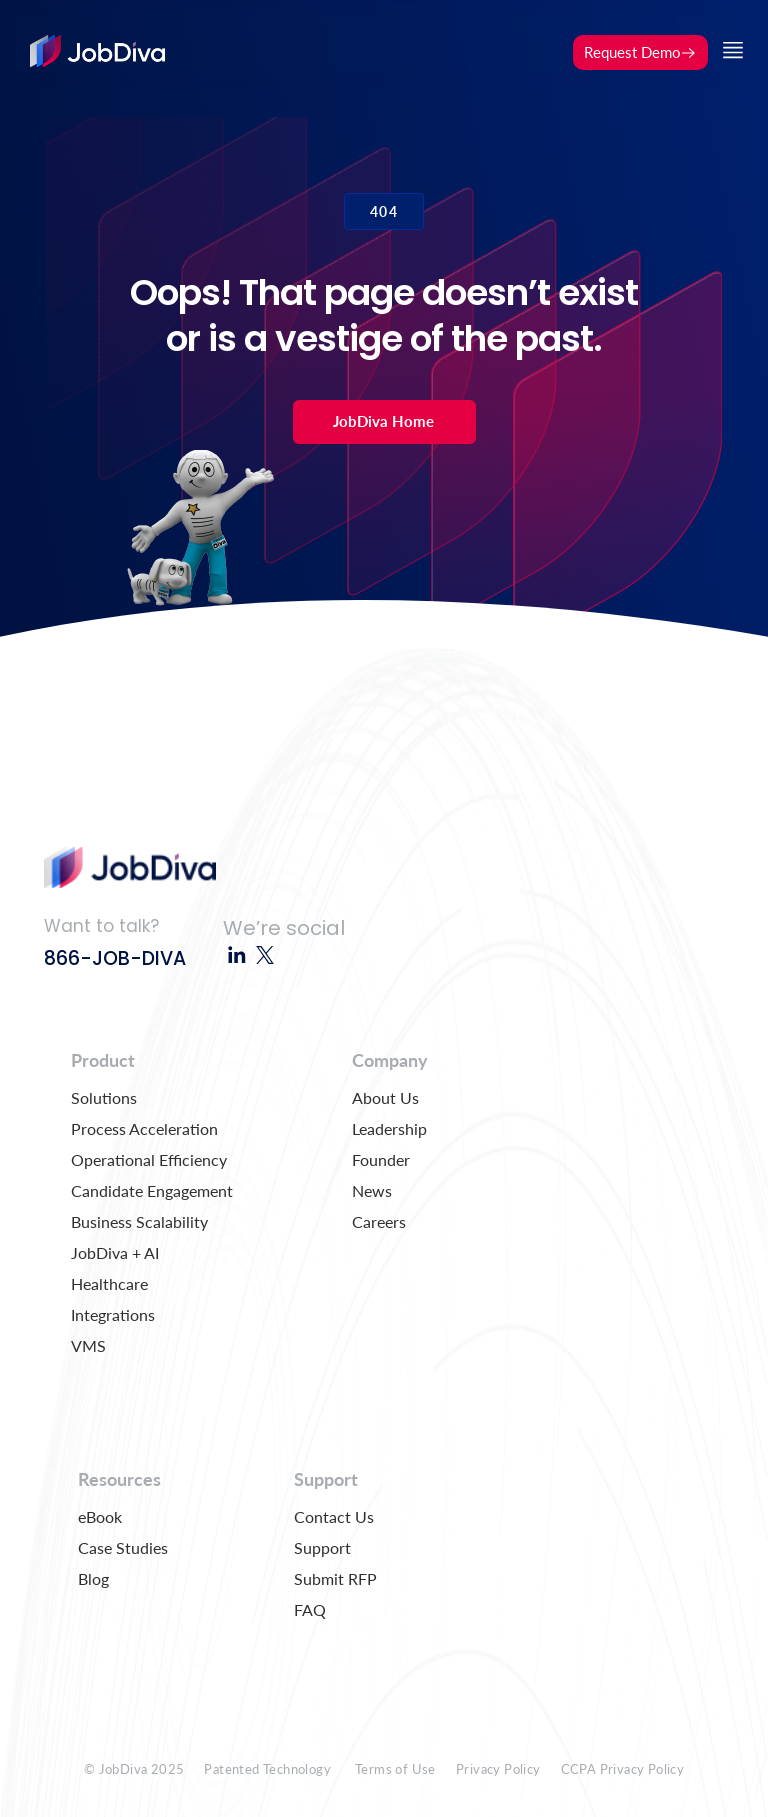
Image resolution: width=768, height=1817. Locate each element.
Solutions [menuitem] (104, 1097)
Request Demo (641, 52)
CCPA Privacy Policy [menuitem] (623, 1769)
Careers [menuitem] (379, 1221)
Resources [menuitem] (119, 1479)
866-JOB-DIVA (115, 958)
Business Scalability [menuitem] (139, 1221)
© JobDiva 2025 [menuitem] (134, 1769)
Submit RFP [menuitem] (335, 1578)
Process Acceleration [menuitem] (144, 1128)
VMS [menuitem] (88, 1345)
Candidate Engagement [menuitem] (152, 1190)
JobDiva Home (383, 421)
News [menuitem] (372, 1190)
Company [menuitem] (390, 1060)
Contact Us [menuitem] (334, 1516)
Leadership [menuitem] (389, 1128)
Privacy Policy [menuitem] (498, 1769)
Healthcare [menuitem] (109, 1283)
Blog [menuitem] (93, 1578)
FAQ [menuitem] (310, 1609)
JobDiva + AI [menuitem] (115, 1252)
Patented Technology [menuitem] (267, 1769)
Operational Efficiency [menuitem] (149, 1159)
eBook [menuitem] (100, 1516)
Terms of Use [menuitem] (395, 1769)
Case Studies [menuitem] (123, 1547)
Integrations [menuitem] (113, 1314)
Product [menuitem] (103, 1060)
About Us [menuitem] (385, 1097)
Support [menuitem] (326, 1479)
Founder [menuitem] (381, 1159)
